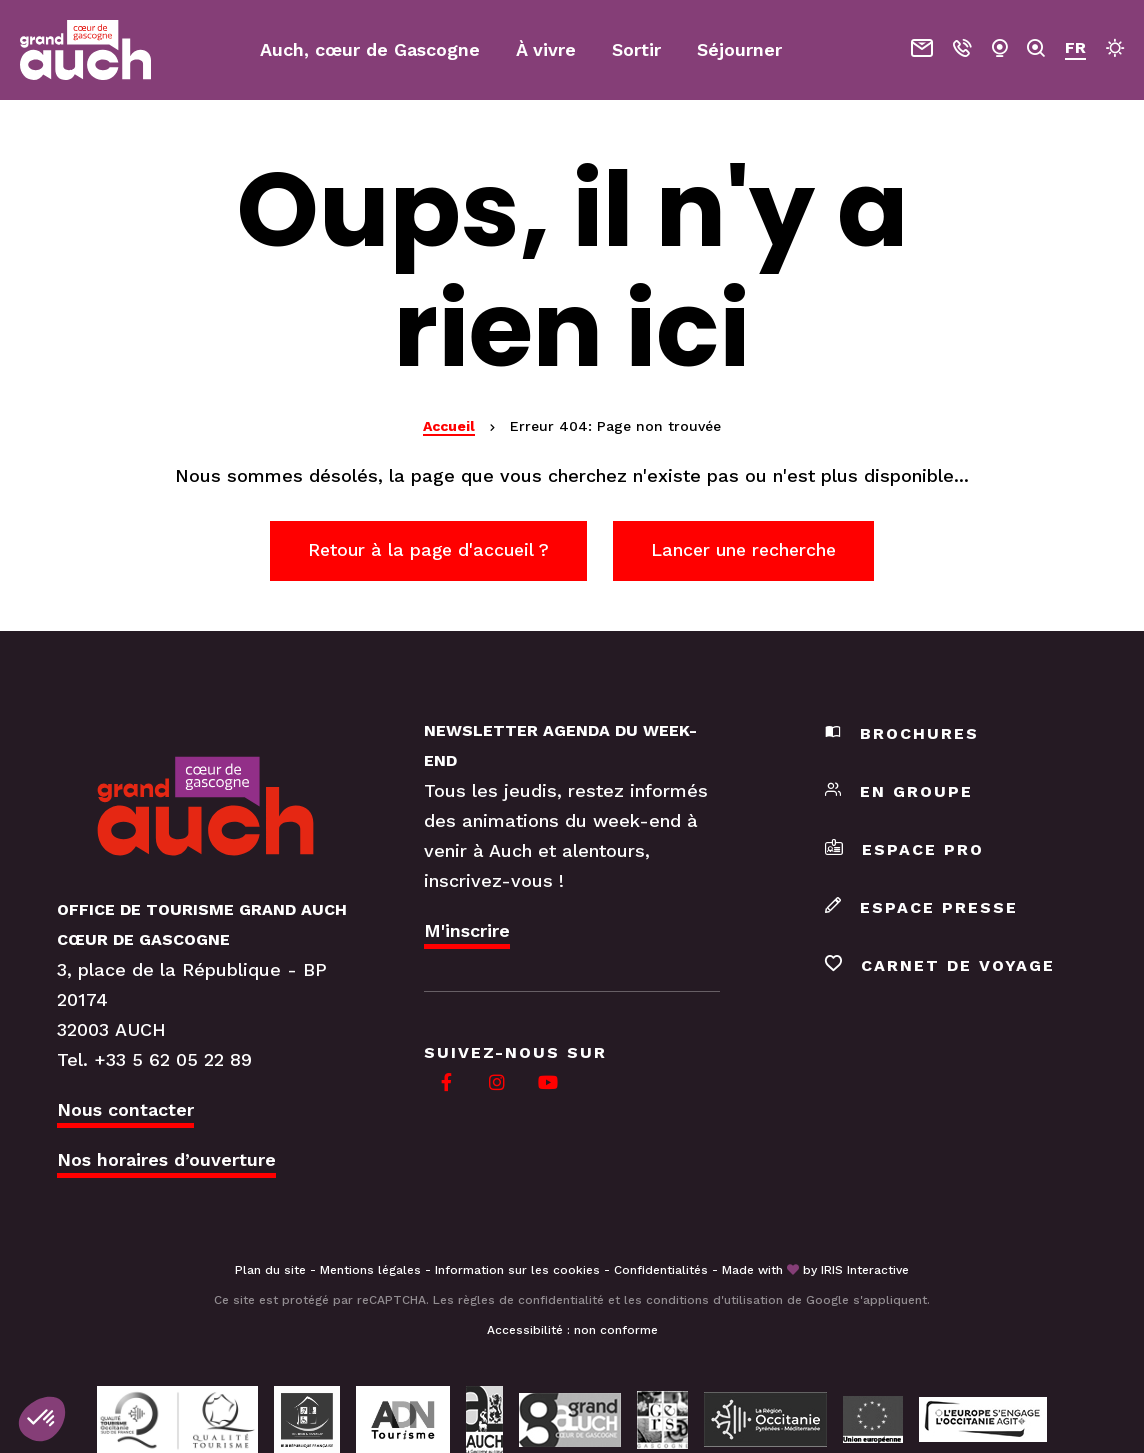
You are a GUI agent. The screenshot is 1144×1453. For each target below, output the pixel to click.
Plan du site (270, 1271)
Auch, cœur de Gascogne (370, 49)
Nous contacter (125, 1110)
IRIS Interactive (865, 1271)
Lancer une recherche (749, 550)
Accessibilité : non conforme (572, 1331)
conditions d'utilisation (714, 1301)
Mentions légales (370, 1271)
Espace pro (904, 851)
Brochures (902, 735)
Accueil (449, 426)
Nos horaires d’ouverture (166, 1160)
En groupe (899, 793)
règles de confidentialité (531, 1301)
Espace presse (921, 909)
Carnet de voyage (940, 967)
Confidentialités (661, 1271)
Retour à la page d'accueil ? (424, 550)
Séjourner (739, 49)
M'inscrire (467, 932)
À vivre (546, 49)
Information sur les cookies (517, 1271)
